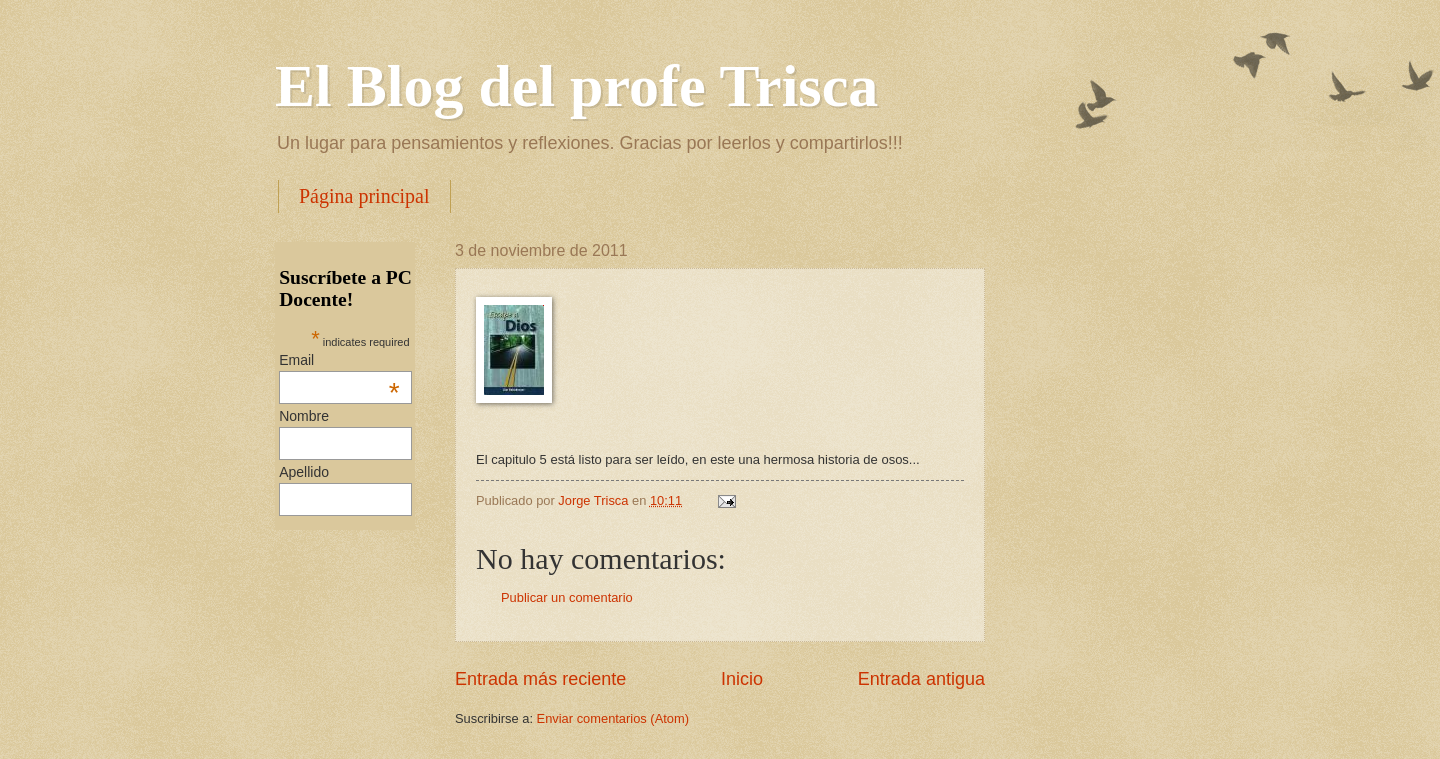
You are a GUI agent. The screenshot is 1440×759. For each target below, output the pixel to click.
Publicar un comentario (567, 597)
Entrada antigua (921, 679)
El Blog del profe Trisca (576, 86)
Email (339, 360)
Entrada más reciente (540, 679)
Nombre (304, 416)
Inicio (742, 679)
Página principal (364, 196)
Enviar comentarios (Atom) (613, 718)
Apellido (304, 472)
